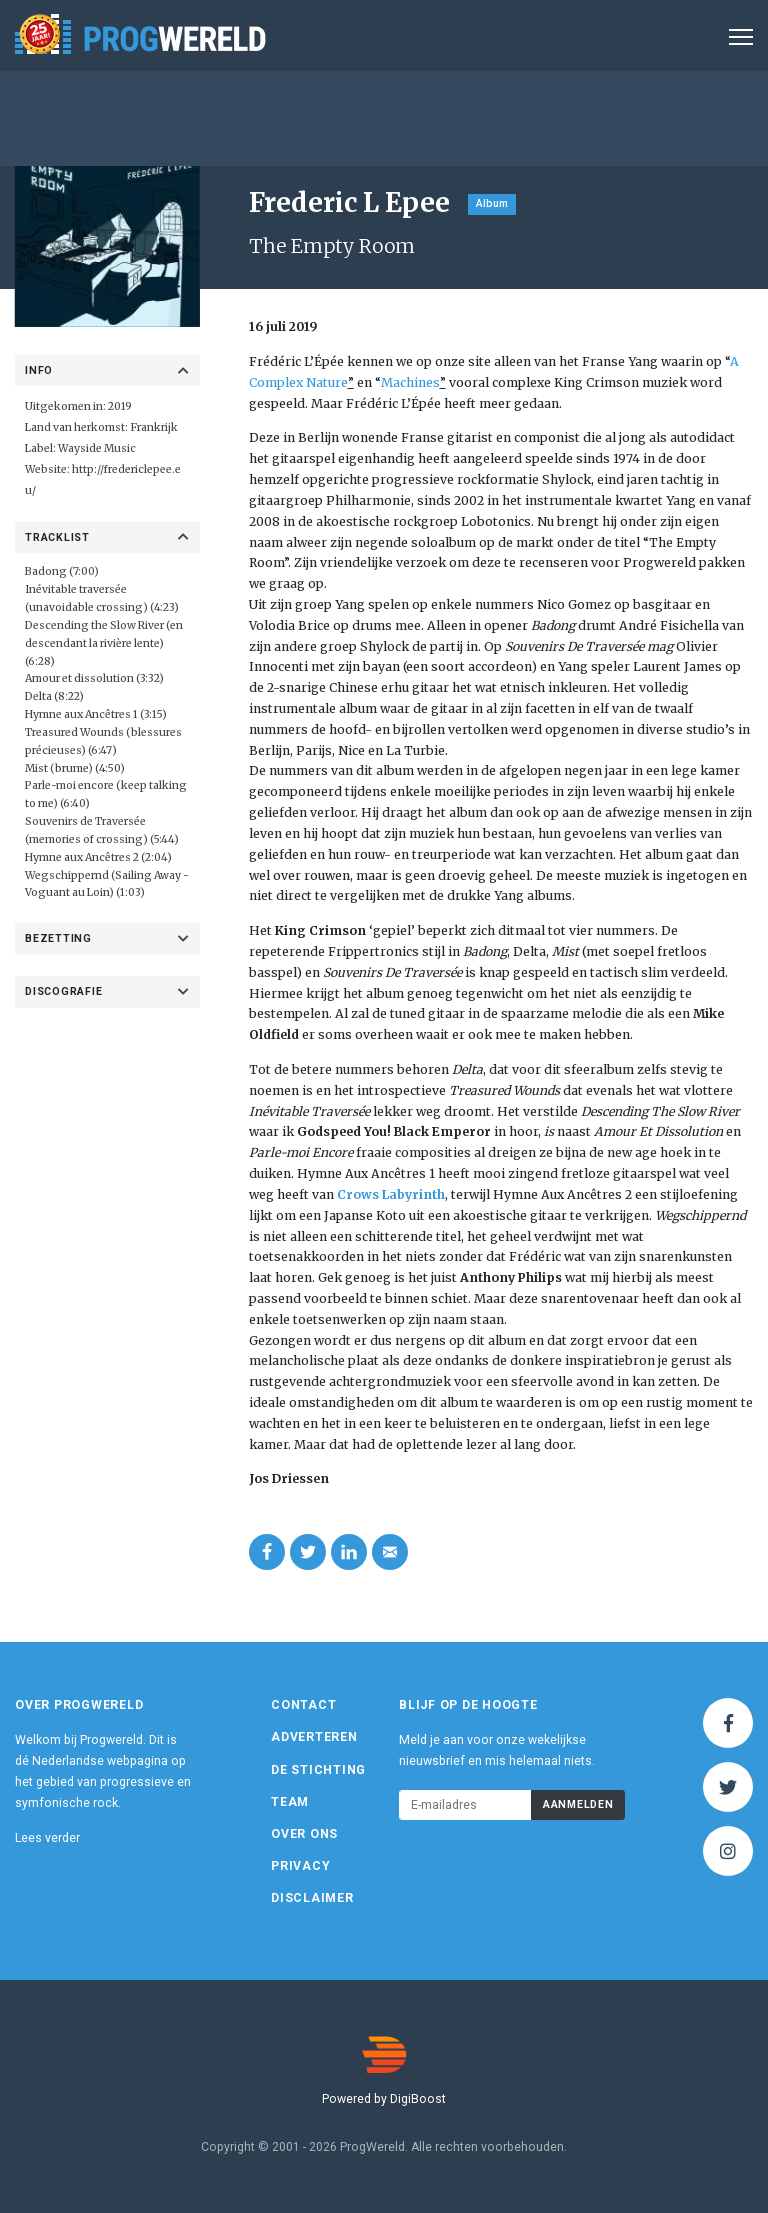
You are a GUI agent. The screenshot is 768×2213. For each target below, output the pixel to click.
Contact (303, 1705)
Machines (410, 382)
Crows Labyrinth (391, 1194)
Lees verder (47, 1838)
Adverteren (314, 1737)
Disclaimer (312, 1898)
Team (290, 1802)
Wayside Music (97, 448)
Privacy (300, 1866)
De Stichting (318, 1770)
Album (492, 203)
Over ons (304, 1834)
